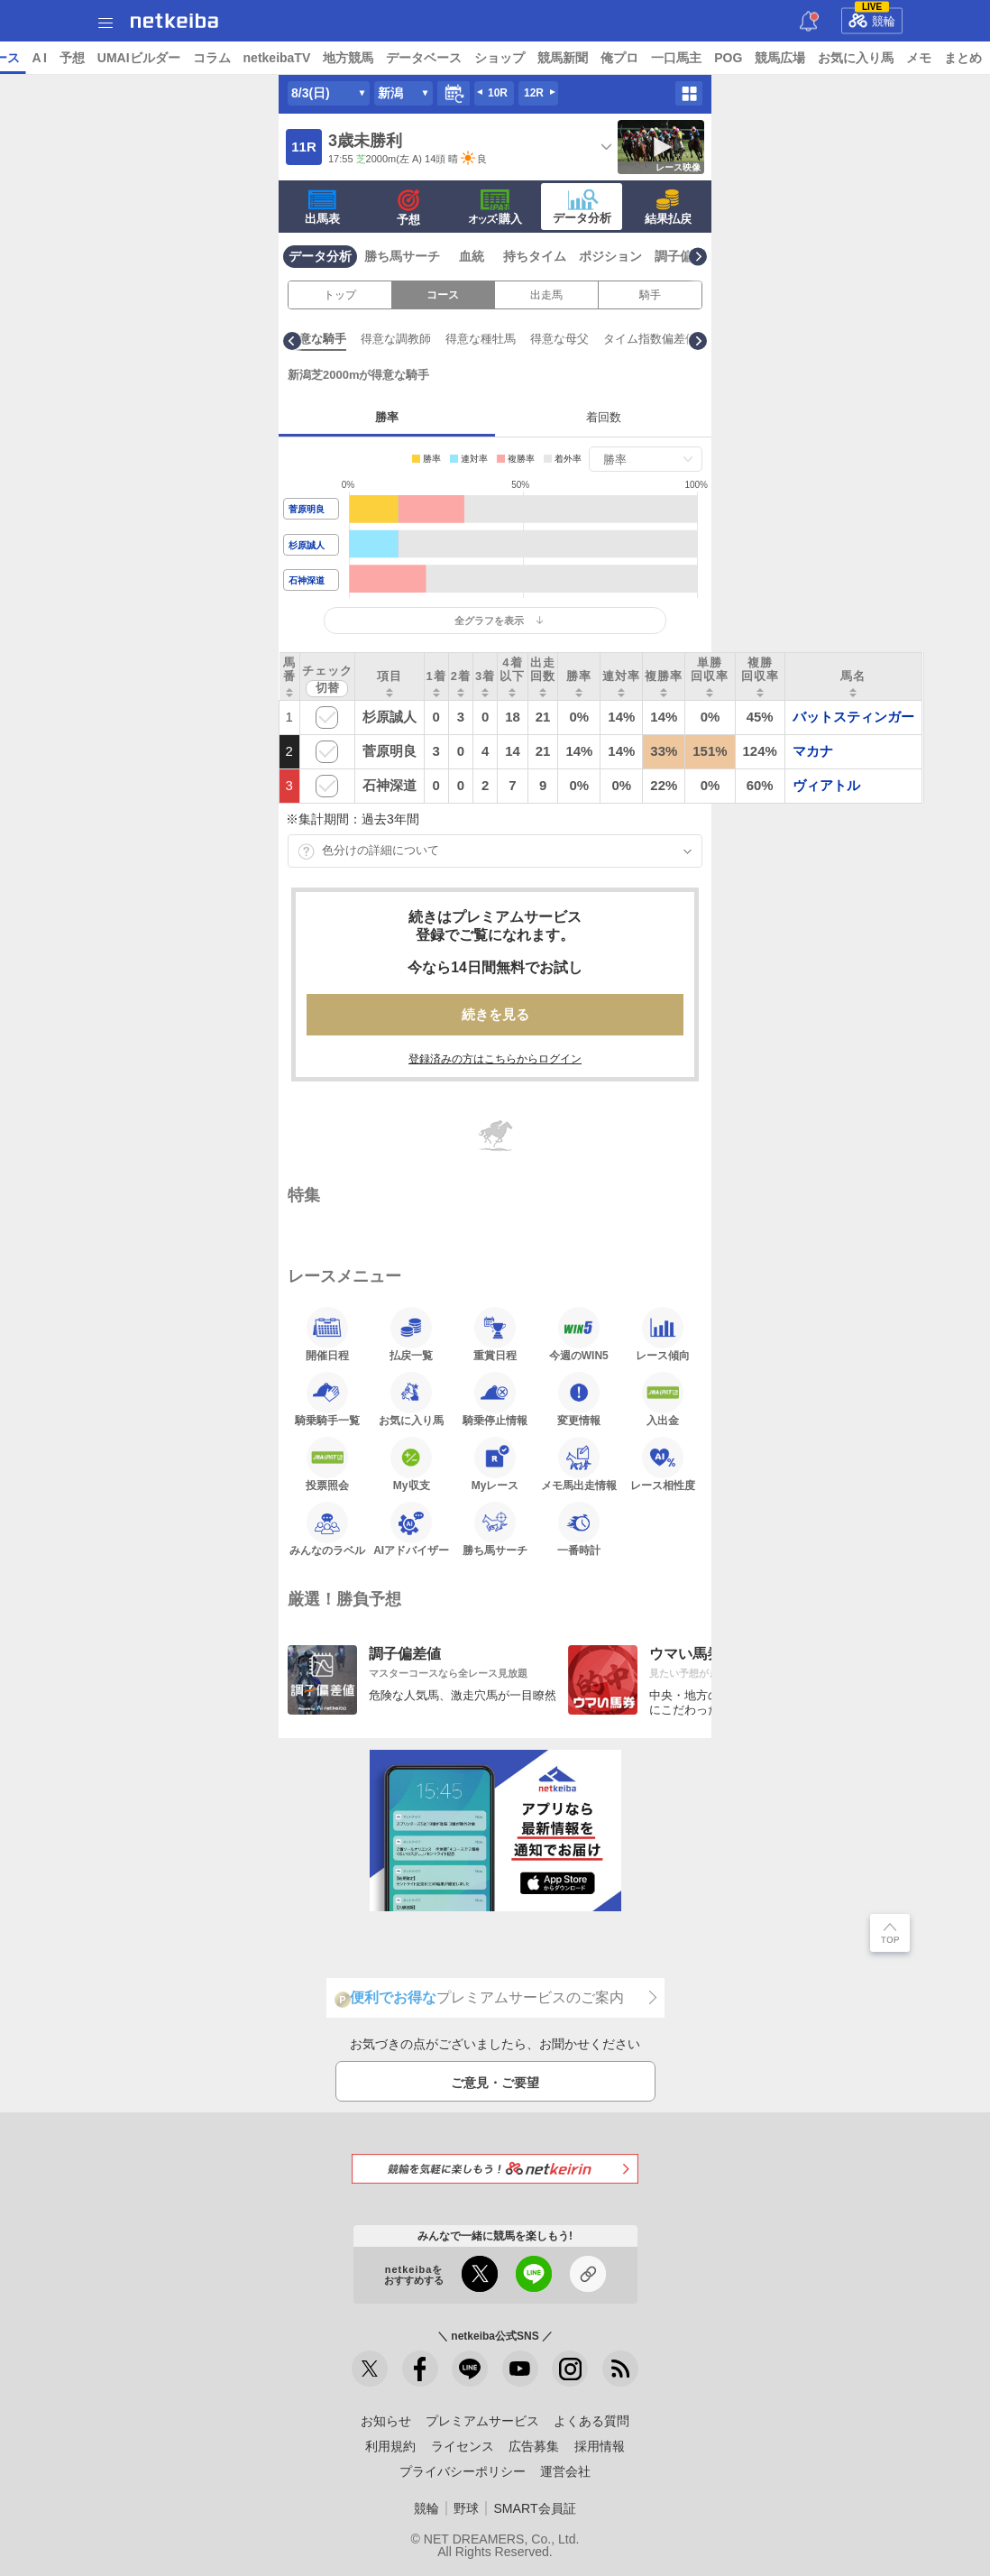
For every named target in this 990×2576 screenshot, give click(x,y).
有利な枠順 (317, 338)
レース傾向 (663, 1334)
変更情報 (578, 1399)
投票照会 (327, 1464)
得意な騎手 (463, 338)
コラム (350, 58)
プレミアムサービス (482, 2421)
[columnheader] (290, 676)
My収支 (411, 1464)
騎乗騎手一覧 (327, 1399)
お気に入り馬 (411, 1399)
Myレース (495, 1464)
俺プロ (758, 58)
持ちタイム (534, 256)
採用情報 (599, 2446)
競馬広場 (919, 58)
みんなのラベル (327, 1529)
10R (498, 93)
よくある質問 (591, 2421)
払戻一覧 (411, 1334)
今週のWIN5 (579, 1334)
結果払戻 (668, 207)
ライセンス (462, 2446)
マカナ (813, 751)
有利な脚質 (390, 338)
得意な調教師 (542, 338)
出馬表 (322, 207)
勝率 (387, 417)
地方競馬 (487, 58)
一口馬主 (815, 58)
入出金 (662, 1399)
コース (442, 295)
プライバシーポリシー (462, 2471)
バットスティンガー (853, 716)
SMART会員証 (534, 2508)
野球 (466, 2508)
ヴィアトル (826, 785)
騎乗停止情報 (495, 1399)
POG (867, 58)
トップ (25, 58)
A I (177, 58)
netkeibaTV (415, 58)
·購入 (495, 207)
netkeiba (174, 20)
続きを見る (495, 1014)
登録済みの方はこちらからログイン (495, 1058)
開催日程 (327, 1334)
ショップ (638, 58)
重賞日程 (495, 1334)
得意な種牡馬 (626, 338)
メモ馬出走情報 (579, 1464)
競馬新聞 (701, 58)
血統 (471, 256)
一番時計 (578, 1529)
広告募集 (534, 2446)
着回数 (603, 417)
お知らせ (386, 2421)
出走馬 (546, 295)
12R (534, 93)
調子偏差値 (686, 256)
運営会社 (565, 2471)
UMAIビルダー (276, 58)
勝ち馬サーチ (402, 256)
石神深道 (307, 580)
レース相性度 (662, 1464)
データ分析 (582, 207)
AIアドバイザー (411, 1529)
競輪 (871, 18)
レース (139, 58)
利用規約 (390, 2446)
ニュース (82, 58)
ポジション (610, 256)
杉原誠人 (307, 545)
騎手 (650, 295)
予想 (210, 58)
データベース (562, 58)
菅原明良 (307, 509)
